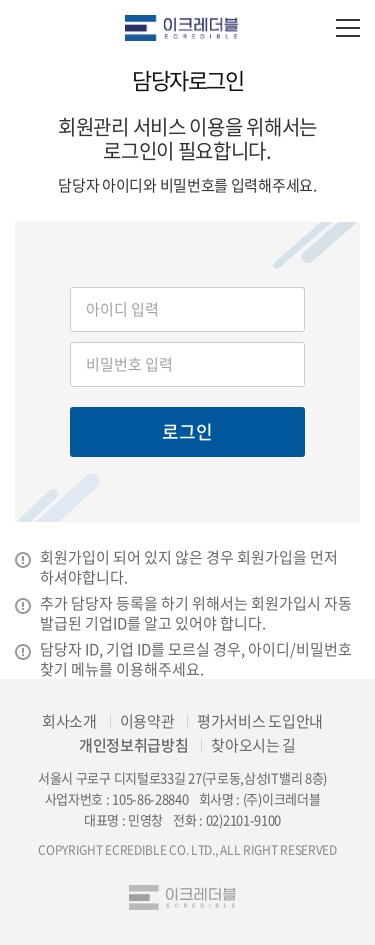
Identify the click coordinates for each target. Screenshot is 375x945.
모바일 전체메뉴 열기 (347, 27)
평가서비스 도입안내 (260, 721)
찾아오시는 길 (253, 745)
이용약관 (147, 721)
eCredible (187, 27)
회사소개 (69, 721)
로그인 (187, 431)
